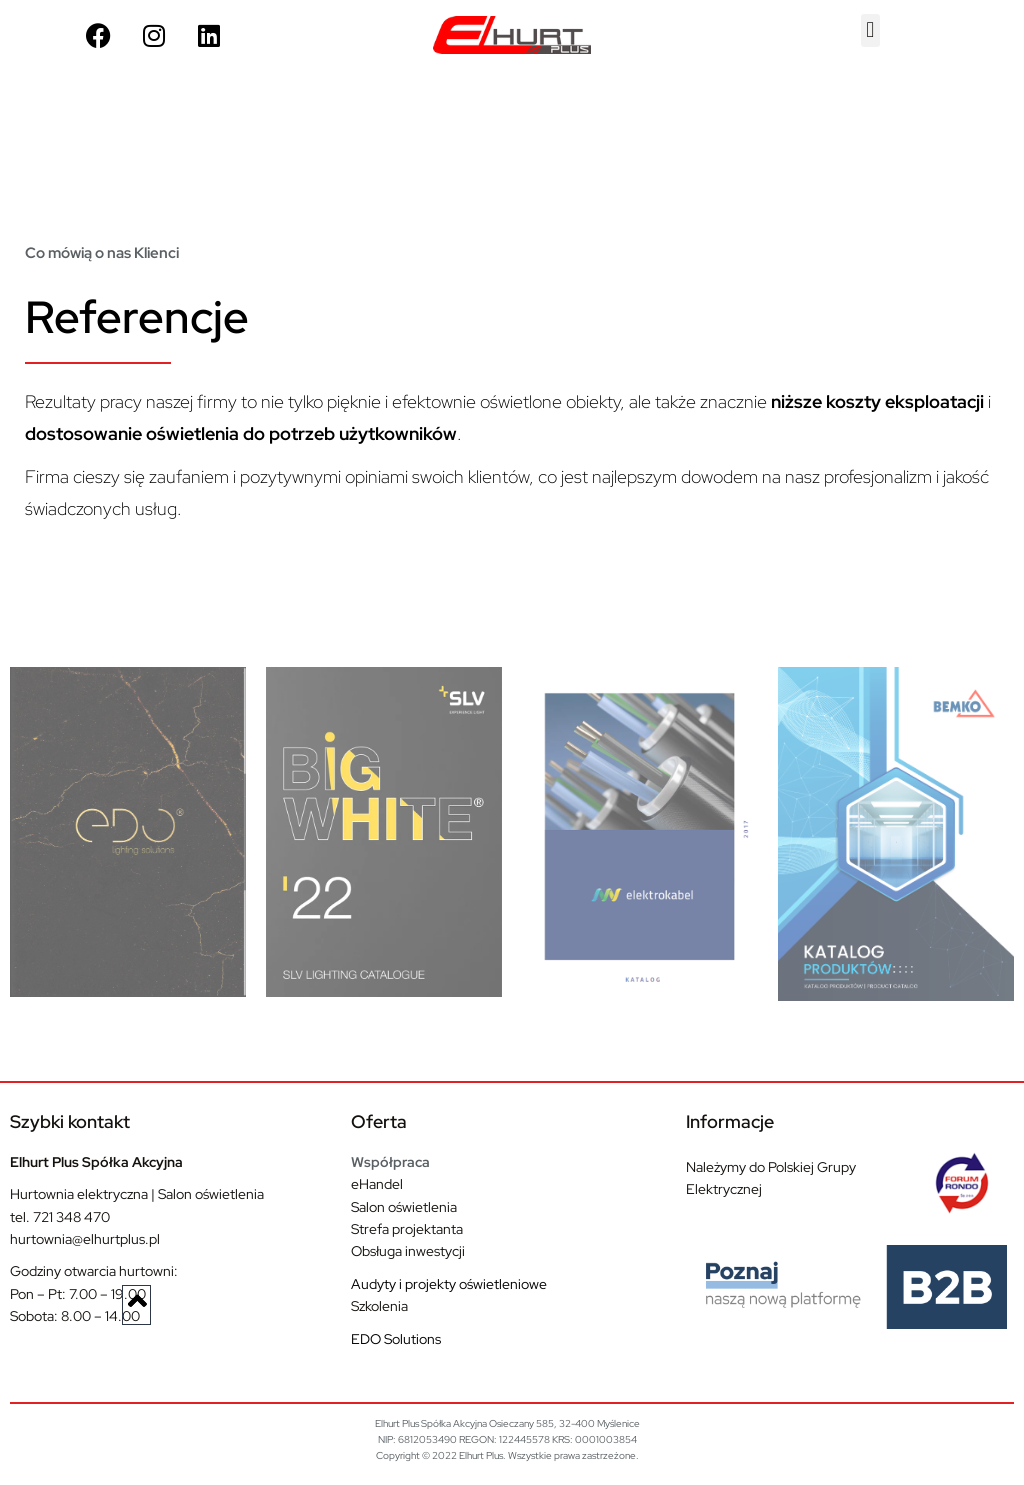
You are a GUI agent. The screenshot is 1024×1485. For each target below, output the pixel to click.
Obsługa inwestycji (408, 1251)
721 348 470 (71, 1217)
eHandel (377, 1184)
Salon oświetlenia (404, 1207)
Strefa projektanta (407, 1229)
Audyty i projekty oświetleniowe (449, 1284)
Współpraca (390, 1162)
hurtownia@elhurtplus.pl (85, 1239)
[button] (870, 30)
